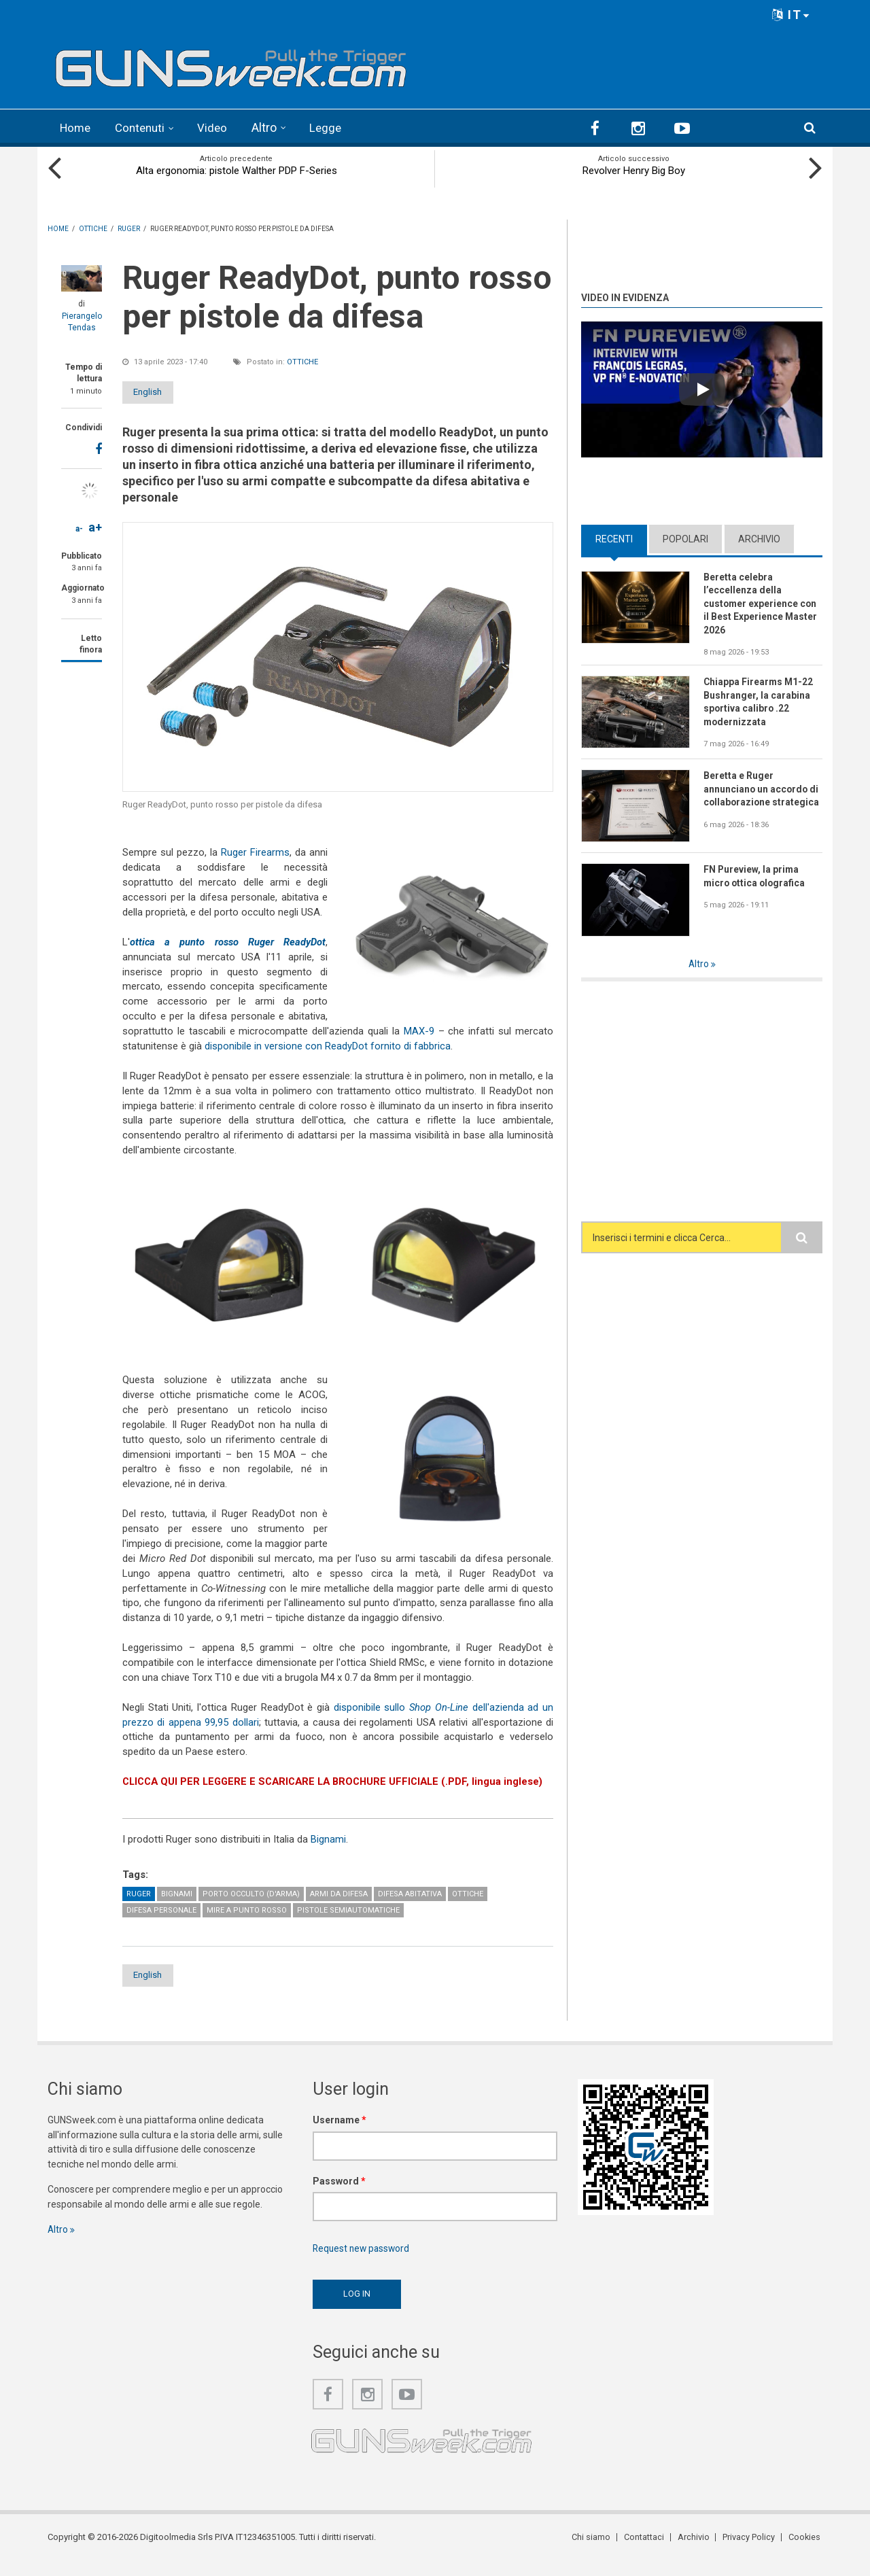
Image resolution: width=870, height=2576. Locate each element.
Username (339, 2134)
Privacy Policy (751, 2551)
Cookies (806, 2551)
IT (791, 14)
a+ (95, 526)
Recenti (614, 538)
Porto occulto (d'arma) (251, 1907)
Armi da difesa (339, 1907)
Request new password (363, 2263)
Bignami (328, 1853)
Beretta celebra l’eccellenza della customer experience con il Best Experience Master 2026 (760, 603)
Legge (332, 127)
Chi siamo (597, 2551)
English (158, 391)
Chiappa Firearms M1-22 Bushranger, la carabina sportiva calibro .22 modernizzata (759, 703)
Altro (270, 127)
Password (339, 2195)
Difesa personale (161, 1923)
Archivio (759, 538)
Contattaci (649, 2551)
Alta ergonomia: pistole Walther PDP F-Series (236, 170)
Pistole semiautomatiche (348, 1923)
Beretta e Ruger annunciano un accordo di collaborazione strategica (762, 790)
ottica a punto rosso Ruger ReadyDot (228, 941)
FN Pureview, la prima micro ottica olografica (755, 877)
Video (218, 127)
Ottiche (302, 361)
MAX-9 (419, 1030)
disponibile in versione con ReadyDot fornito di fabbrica (328, 1045)
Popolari (685, 538)
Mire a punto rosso (247, 1923)
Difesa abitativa (410, 1907)
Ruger (138, 1907)
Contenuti (144, 127)
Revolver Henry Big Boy (633, 170)
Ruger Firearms (255, 852)
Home (76, 127)
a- (79, 528)
